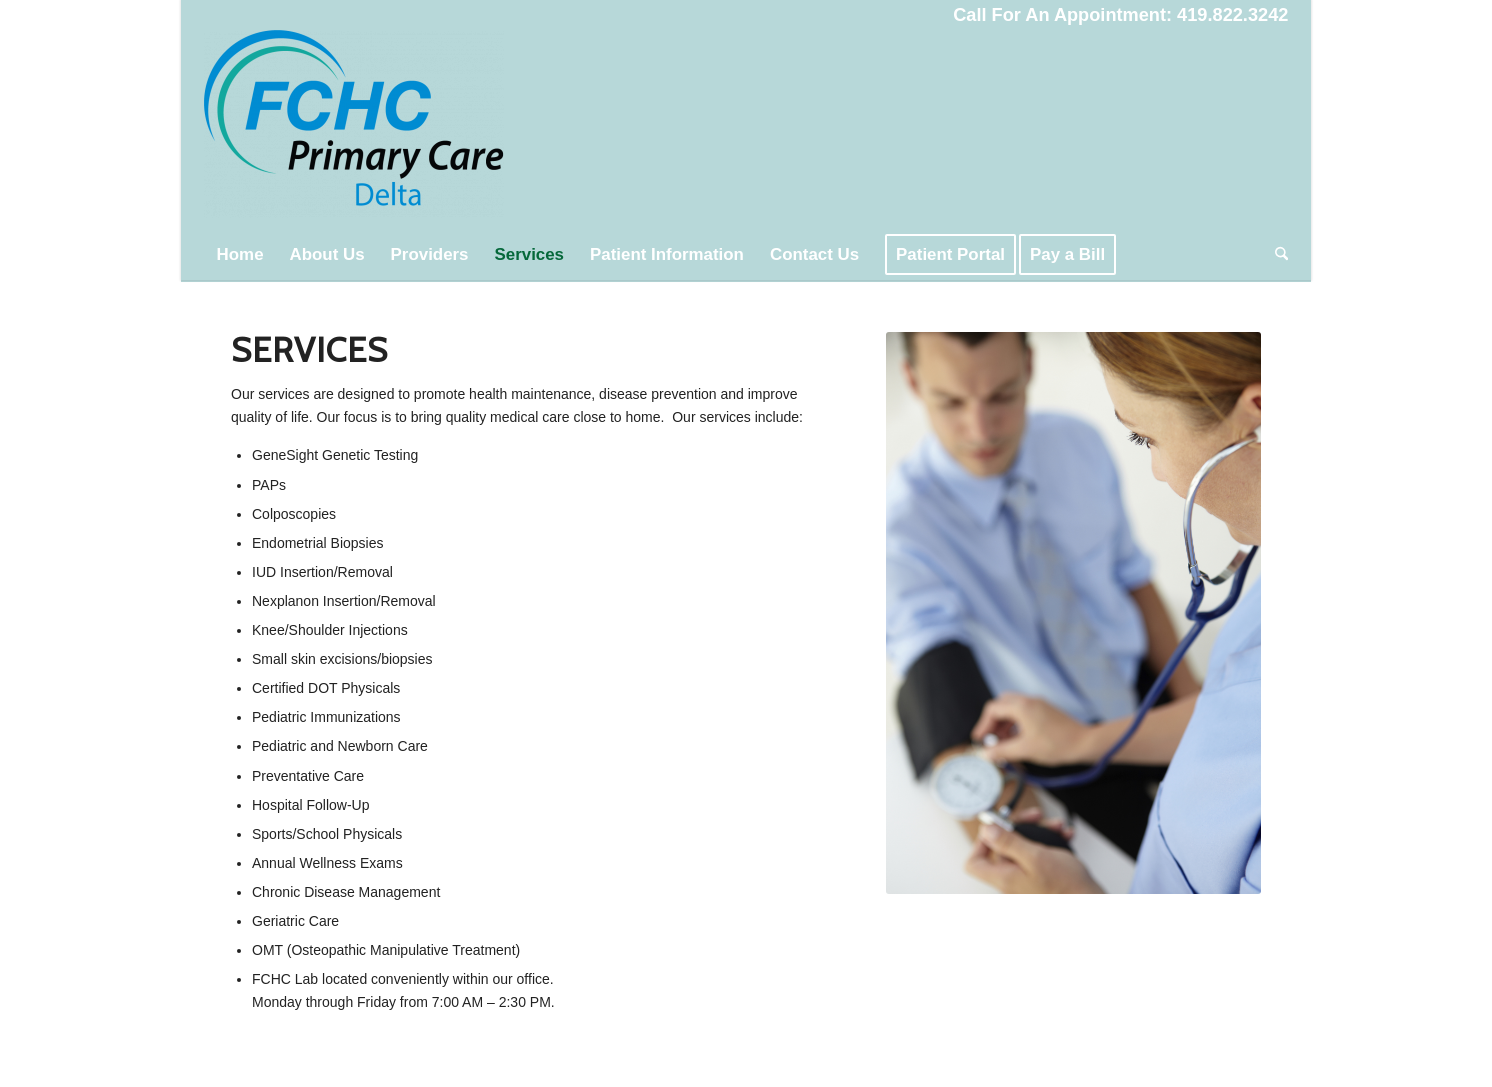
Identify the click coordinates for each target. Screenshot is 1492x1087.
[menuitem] (240, 255)
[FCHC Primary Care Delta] (354, 130)
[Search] (1275, 255)
